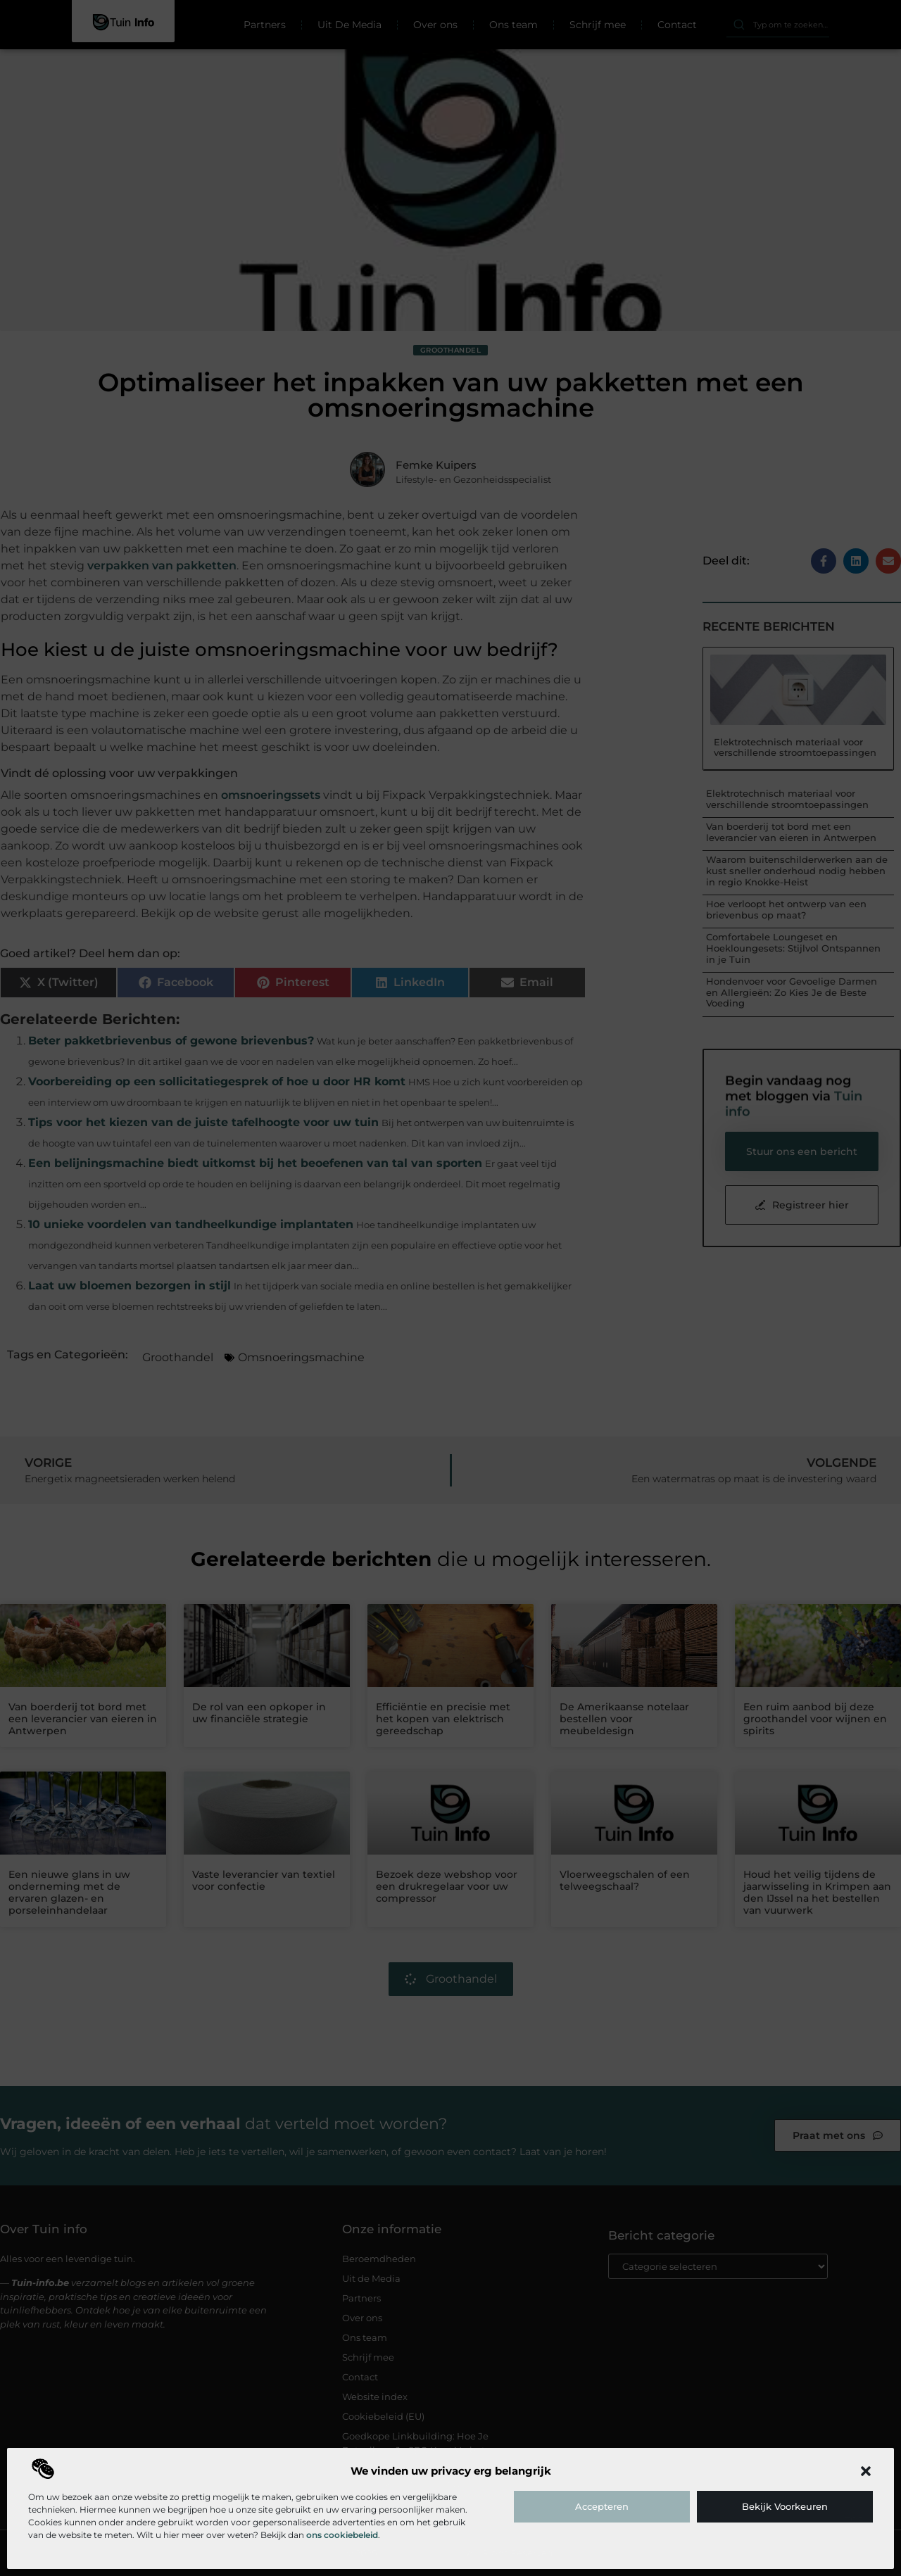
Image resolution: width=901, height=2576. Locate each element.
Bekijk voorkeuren (785, 2506)
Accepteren (602, 2506)
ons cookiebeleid (342, 2535)
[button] (866, 2471)
